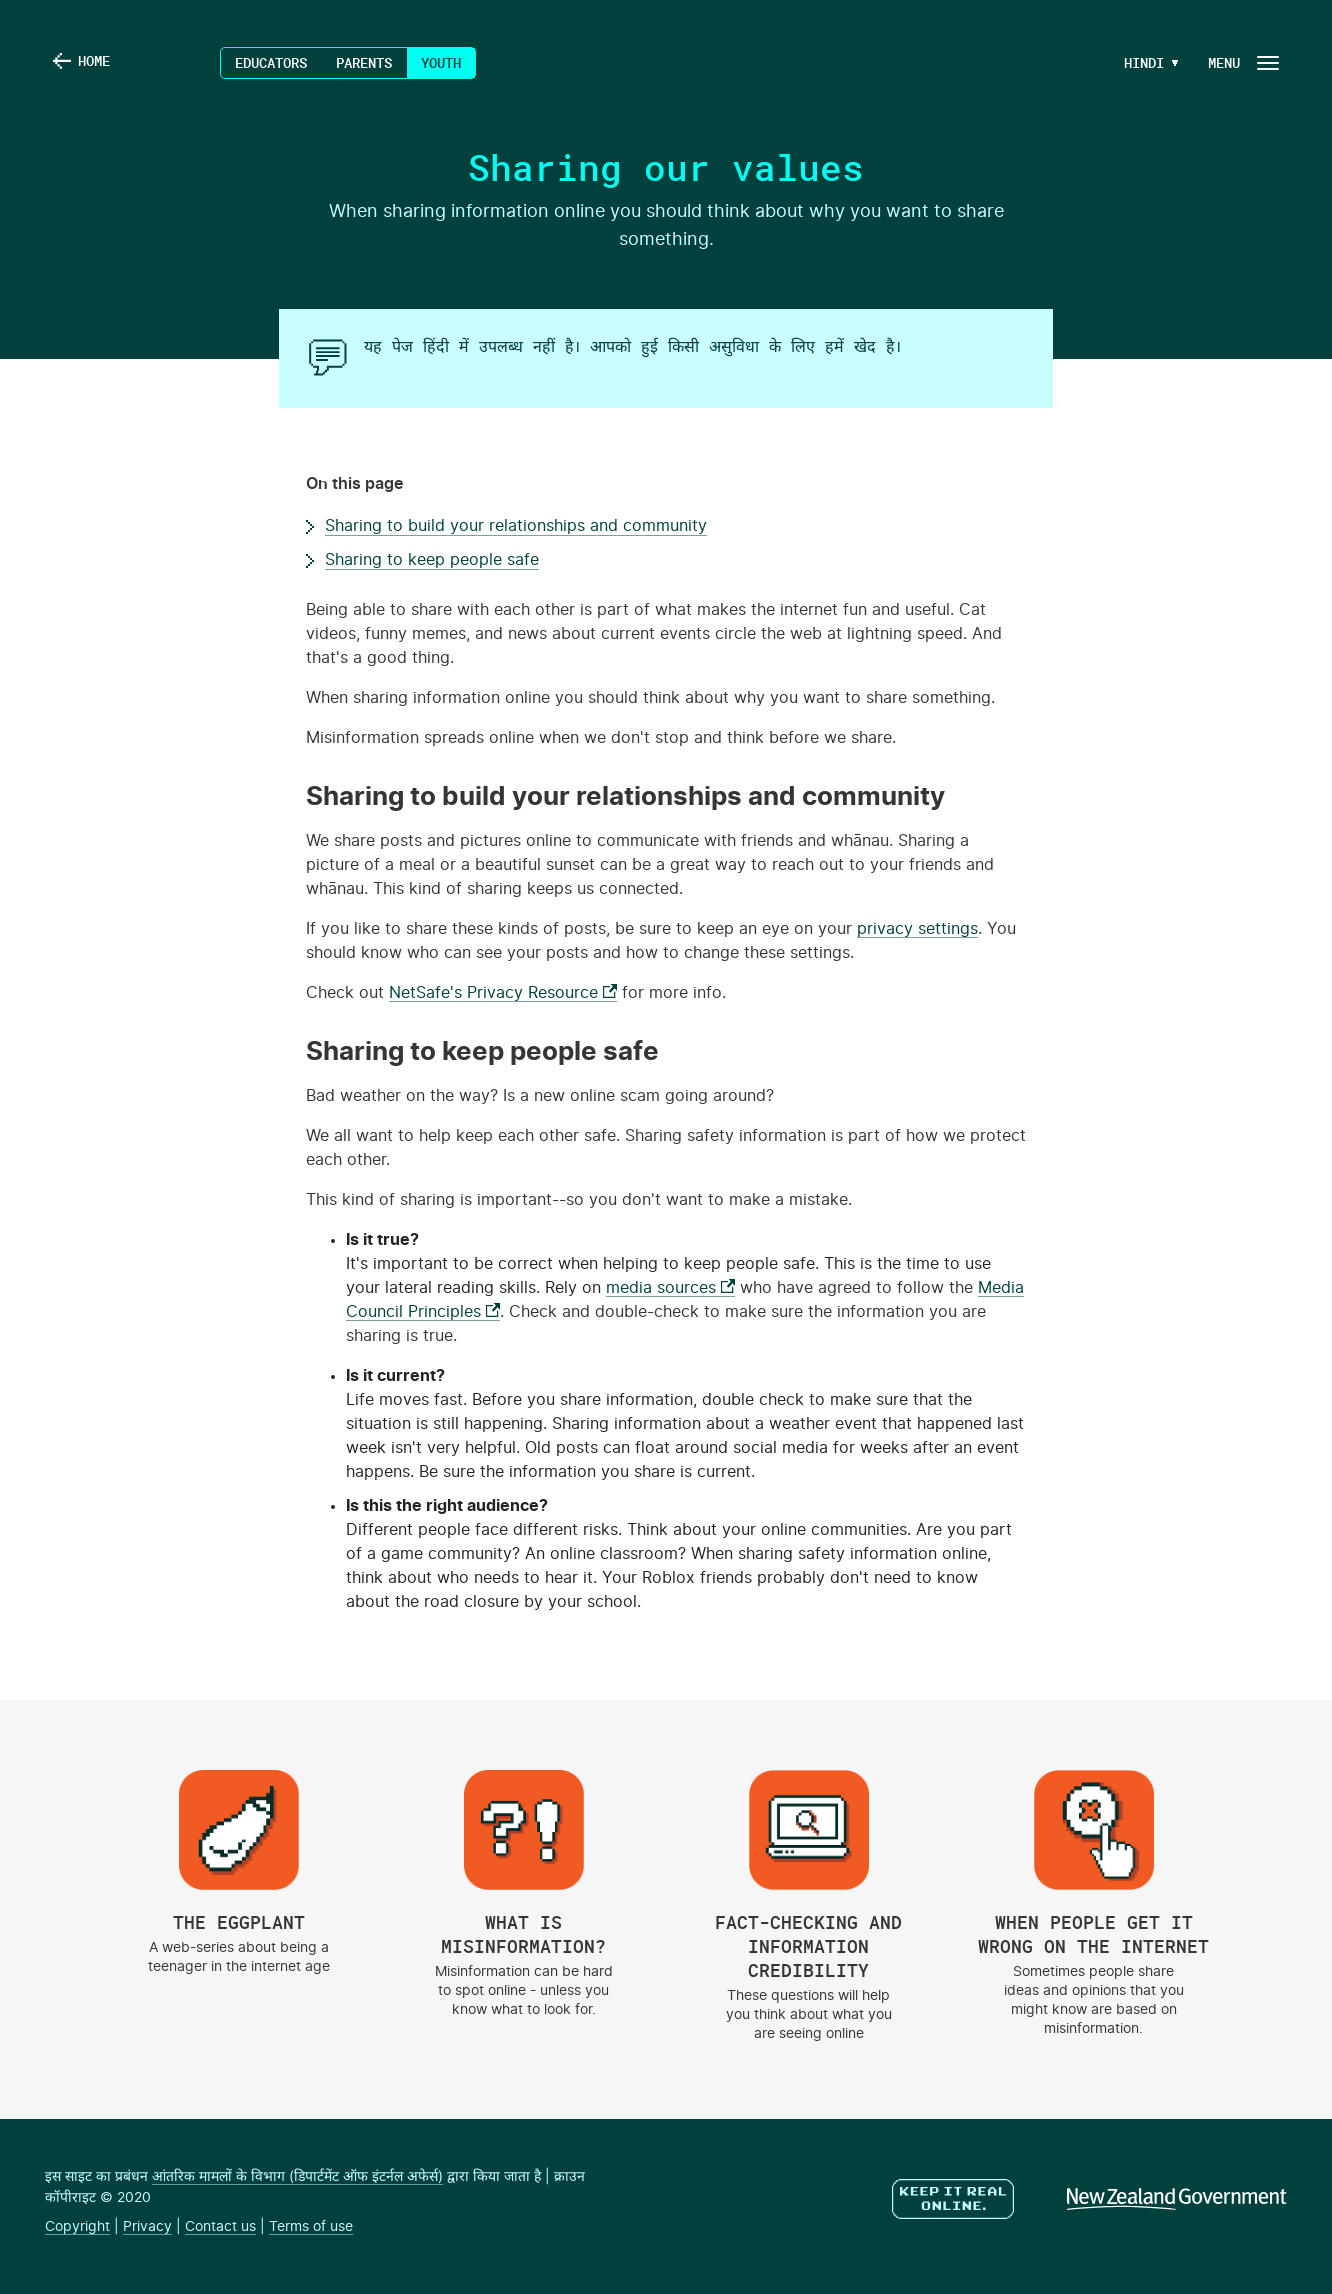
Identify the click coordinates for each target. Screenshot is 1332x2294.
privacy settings (917, 929)
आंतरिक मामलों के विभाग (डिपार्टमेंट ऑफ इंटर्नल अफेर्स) (297, 2177)
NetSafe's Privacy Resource (503, 993)
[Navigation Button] (1242, 62)
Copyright (77, 2227)
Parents (364, 62)
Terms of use (311, 2227)
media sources (670, 1288)
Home (97, 62)
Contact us (220, 2227)
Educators (271, 62)
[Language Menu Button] (1136, 63)
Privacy (147, 2227)
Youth (441, 62)
